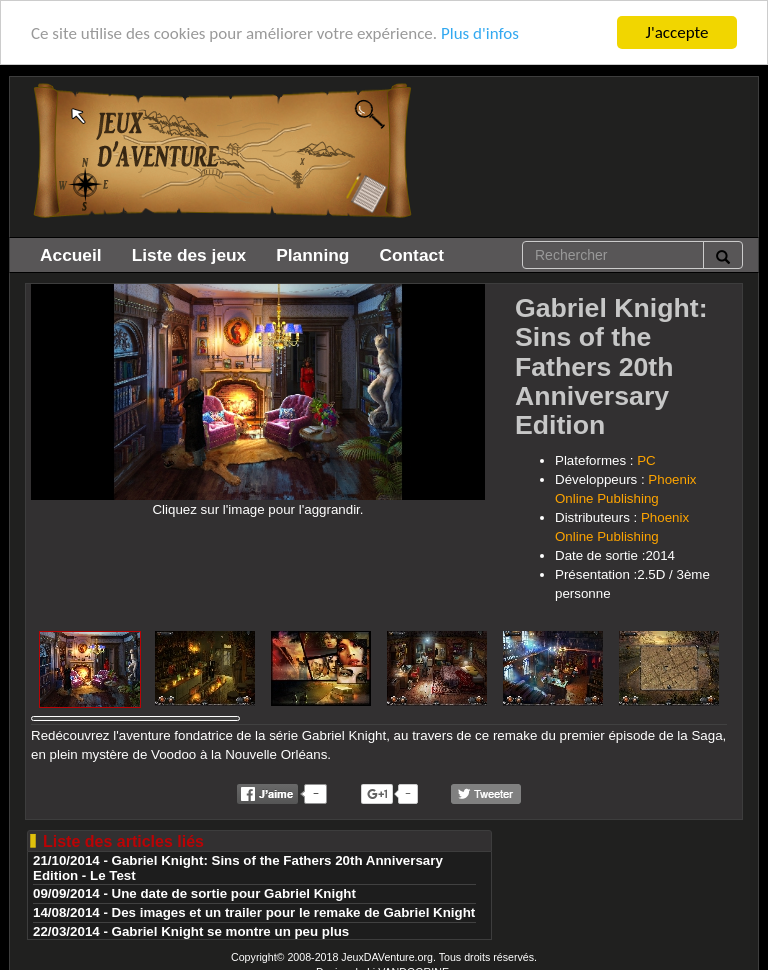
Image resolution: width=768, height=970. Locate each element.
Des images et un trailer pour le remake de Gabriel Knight (294, 912)
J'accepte (677, 32)
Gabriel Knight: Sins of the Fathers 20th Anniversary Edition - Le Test (238, 868)
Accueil (71, 255)
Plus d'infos (480, 32)
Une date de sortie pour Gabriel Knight (234, 893)
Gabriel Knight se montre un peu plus (231, 931)
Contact (411, 255)
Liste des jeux (189, 255)
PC (646, 460)
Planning (312, 255)
